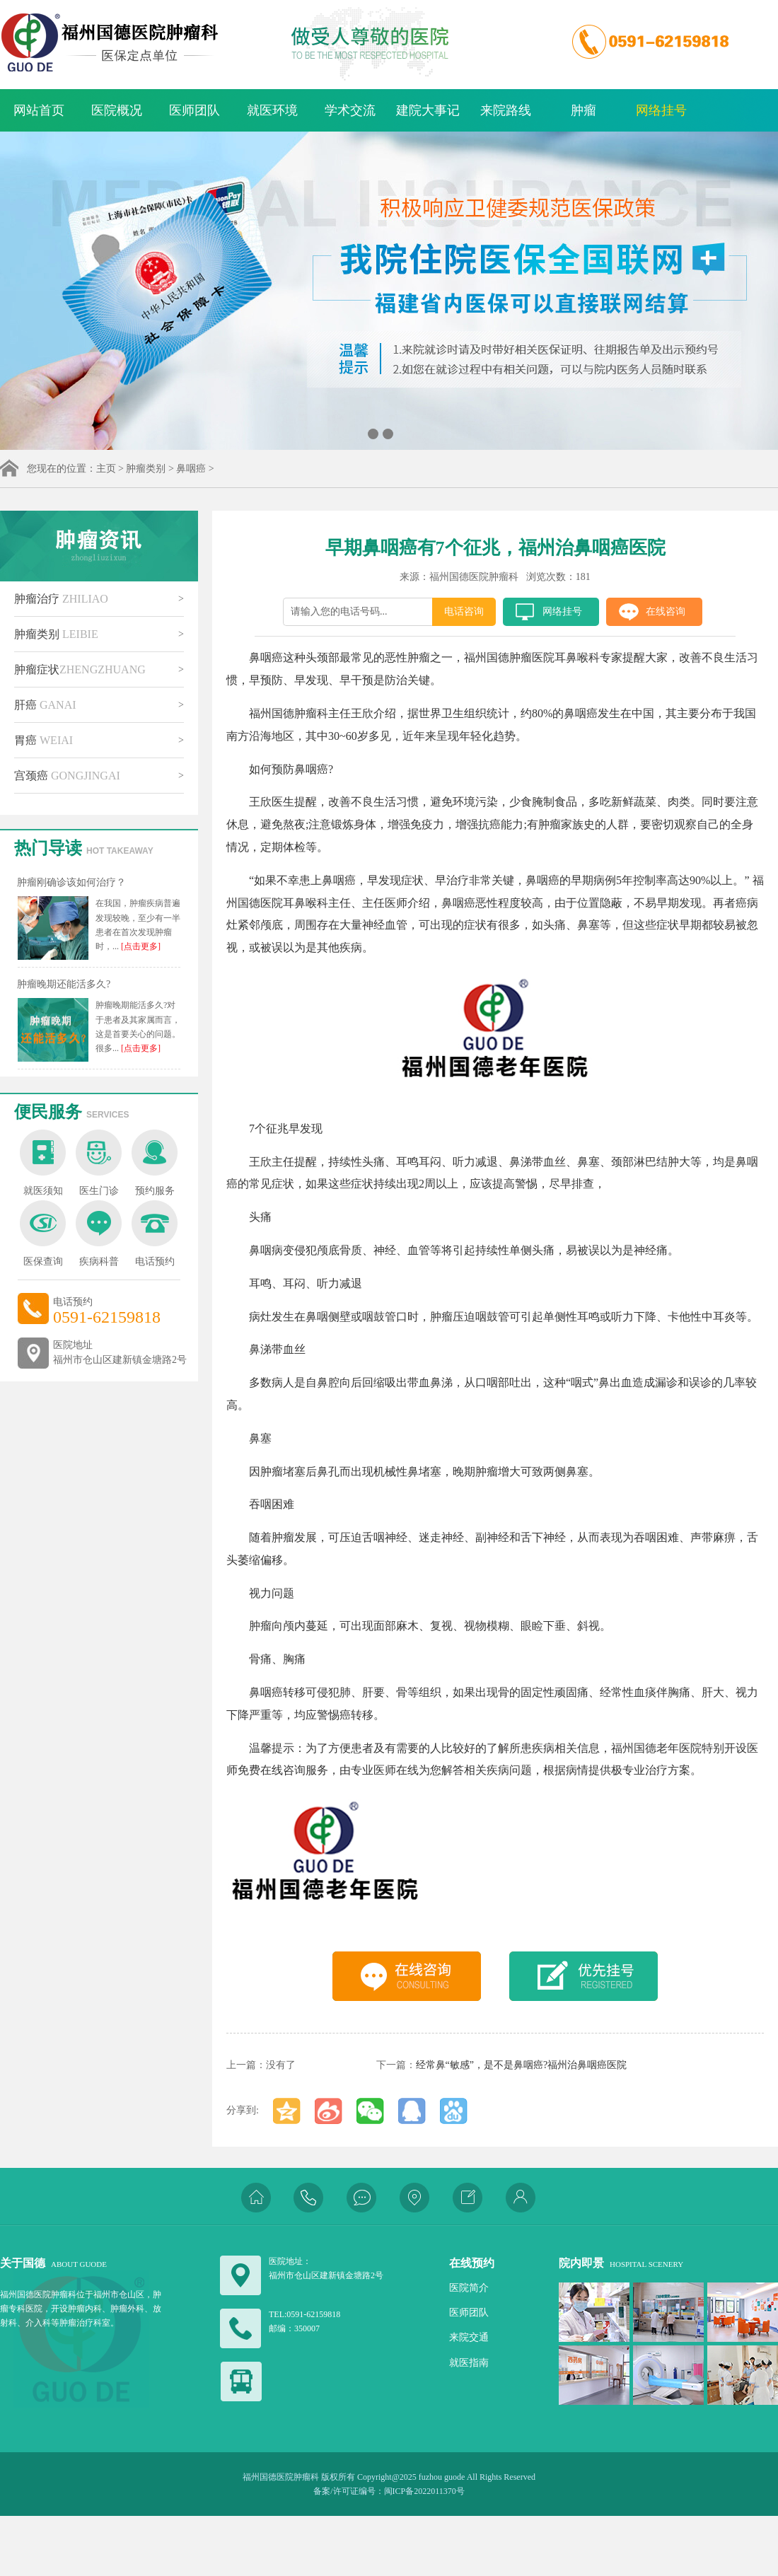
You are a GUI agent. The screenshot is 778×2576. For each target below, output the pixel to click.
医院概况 (116, 110)
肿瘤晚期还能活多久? (63, 984)
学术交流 (350, 110)
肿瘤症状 (80, 669)
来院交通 (469, 2337)
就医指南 (469, 2362)
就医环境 (272, 110)
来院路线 (505, 110)
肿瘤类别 (146, 468)
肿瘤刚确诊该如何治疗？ (71, 882)
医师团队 (194, 110)
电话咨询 (464, 611)
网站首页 (38, 110)
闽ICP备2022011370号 (424, 2491)
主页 (106, 468)
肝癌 (45, 705)
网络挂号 (661, 110)
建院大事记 (428, 110)
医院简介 (469, 2287)
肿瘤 (583, 110)
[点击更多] (140, 946)
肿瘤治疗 (61, 599)
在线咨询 (665, 611)
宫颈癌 (67, 776)
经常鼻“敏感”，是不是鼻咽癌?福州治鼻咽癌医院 (521, 2065)
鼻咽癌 (191, 468)
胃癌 (43, 740)
